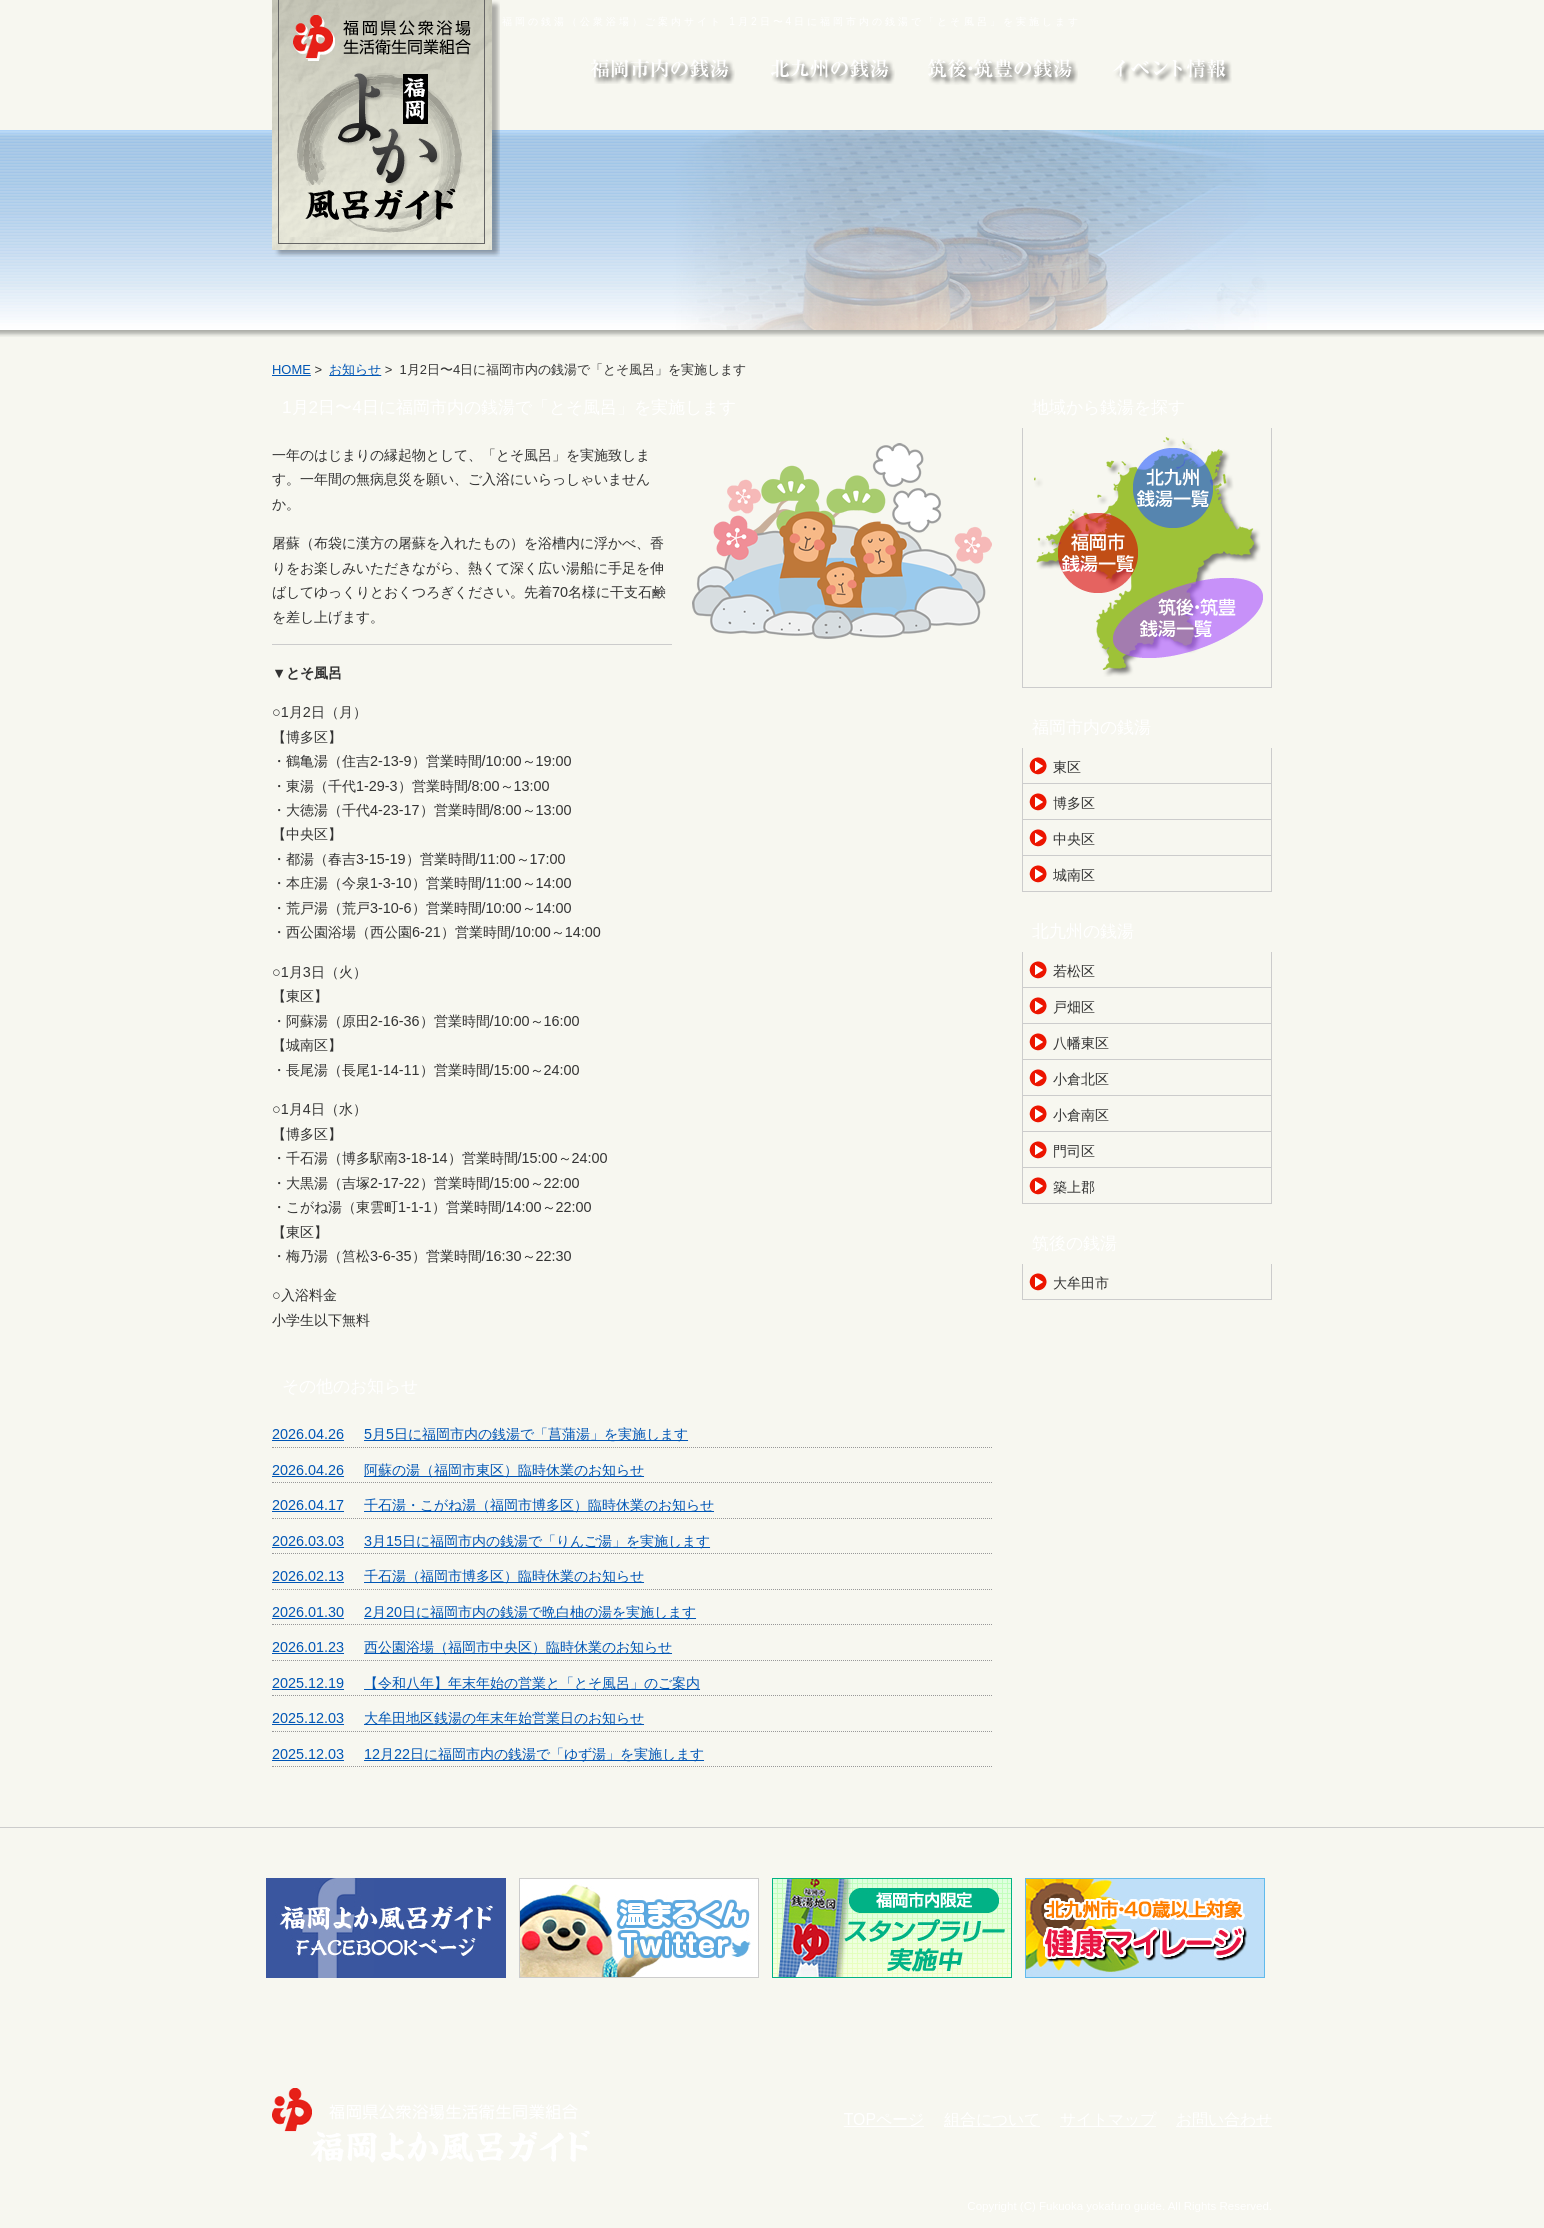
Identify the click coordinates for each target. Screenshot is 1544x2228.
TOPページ (884, 2119)
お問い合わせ (1224, 2119)
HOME (291, 369)
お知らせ (355, 369)
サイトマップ (1108, 2119)
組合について (992, 2119)
